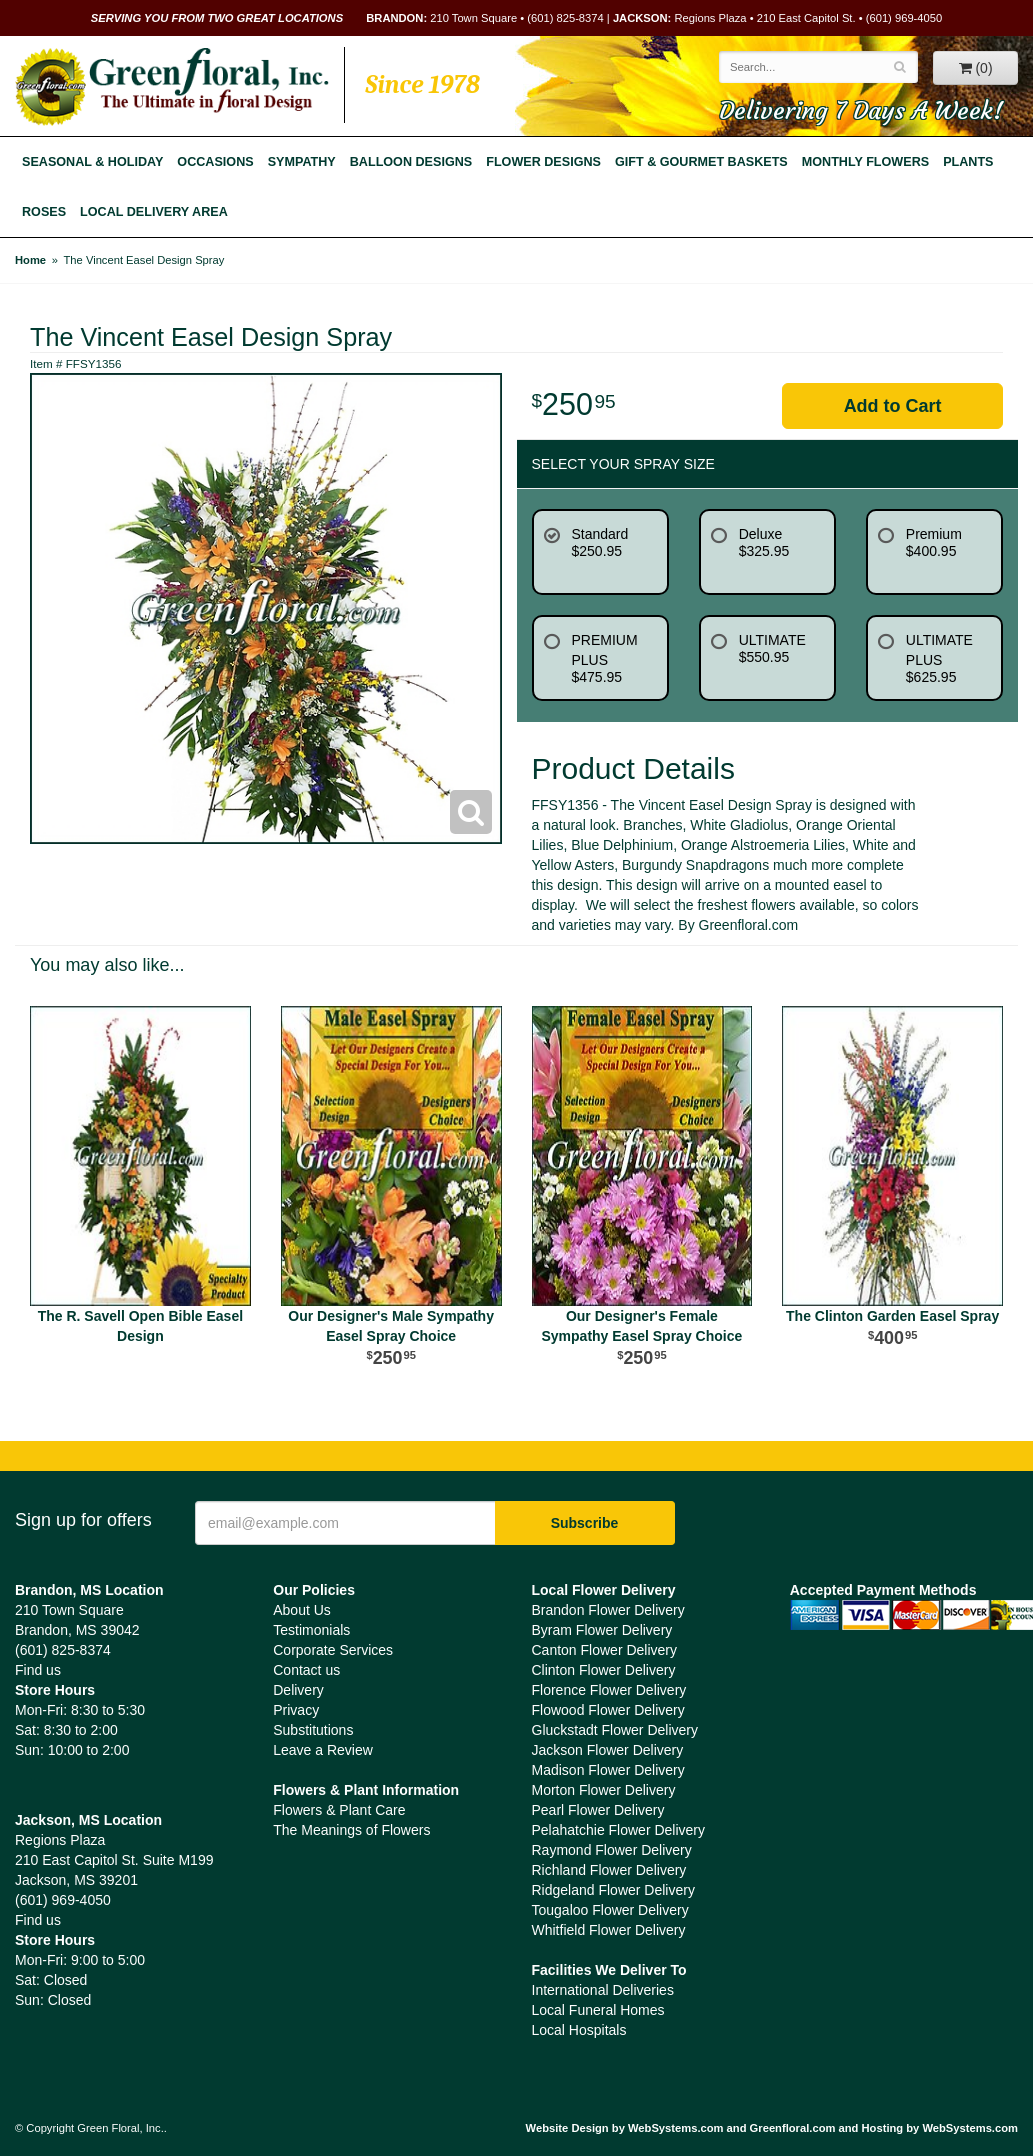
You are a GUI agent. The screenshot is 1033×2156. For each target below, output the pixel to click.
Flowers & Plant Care (339, 1810)
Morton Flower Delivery (604, 1790)
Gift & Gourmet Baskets (701, 162)
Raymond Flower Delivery (612, 1850)
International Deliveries (603, 1990)
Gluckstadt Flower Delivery (615, 1730)
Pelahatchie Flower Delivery (619, 1830)
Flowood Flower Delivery (608, 1710)
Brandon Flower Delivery (608, 1610)
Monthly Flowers (865, 162)
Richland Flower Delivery (609, 1870)
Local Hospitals (579, 2030)
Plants (968, 162)
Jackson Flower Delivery (608, 1750)
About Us (302, 1610)
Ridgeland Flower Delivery (613, 1890)
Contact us (306, 1670)
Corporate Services (333, 1650)
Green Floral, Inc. (172, 87)
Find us (38, 1670)
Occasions (215, 162)
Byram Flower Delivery (602, 1630)
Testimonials (311, 1630)
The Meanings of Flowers (351, 1830)
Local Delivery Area (154, 212)
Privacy (296, 1710)
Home (30, 260)
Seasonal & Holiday (92, 162)
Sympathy (302, 162)
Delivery (298, 1690)
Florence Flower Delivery (609, 1690)
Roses (44, 212)
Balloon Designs (411, 162)
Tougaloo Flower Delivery (610, 1910)
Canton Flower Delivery (605, 1650)
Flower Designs (543, 162)
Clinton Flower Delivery (604, 1670)
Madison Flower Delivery (608, 1770)
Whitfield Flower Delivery (609, 1930)
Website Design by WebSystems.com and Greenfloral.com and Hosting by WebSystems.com (772, 2128)
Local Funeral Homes (598, 2010)
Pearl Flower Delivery (598, 1810)
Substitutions (313, 1730)
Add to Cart (893, 406)
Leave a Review (323, 1750)
